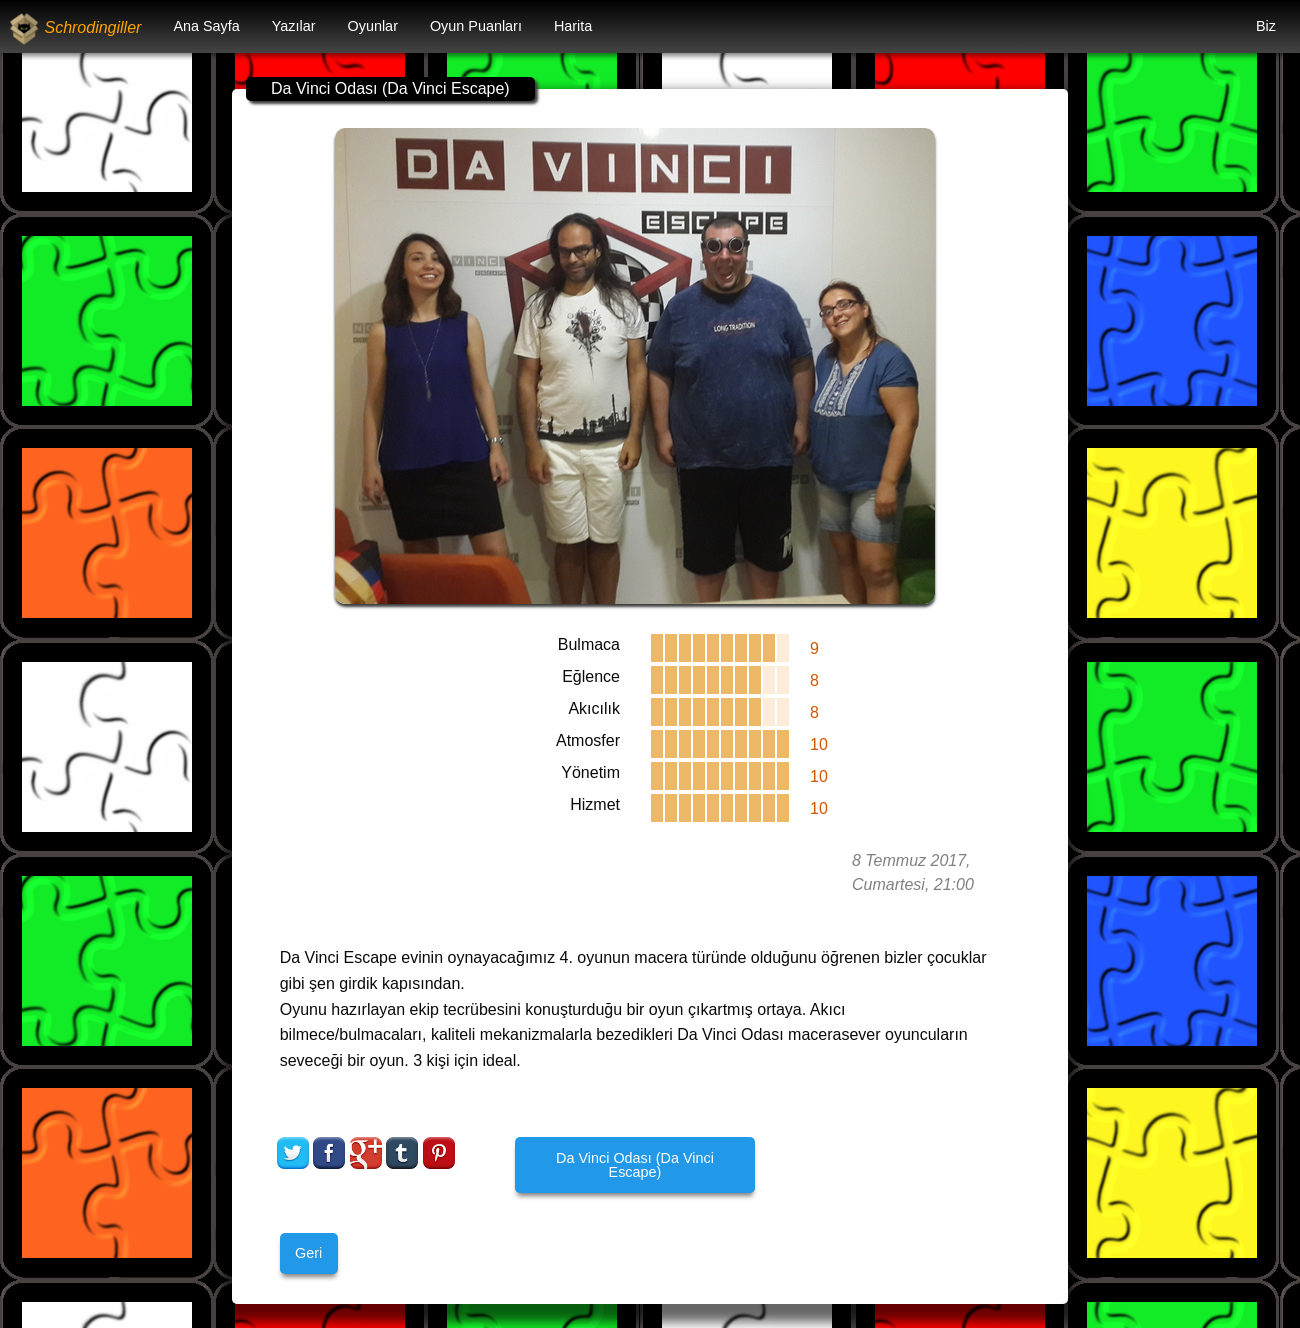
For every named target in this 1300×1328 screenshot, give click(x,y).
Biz (1266, 26)
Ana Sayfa (206, 26)
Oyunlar (373, 26)
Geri (308, 1253)
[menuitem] (206, 26)
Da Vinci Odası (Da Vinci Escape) (635, 1165)
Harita (573, 26)
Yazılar (294, 26)
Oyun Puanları (476, 26)
